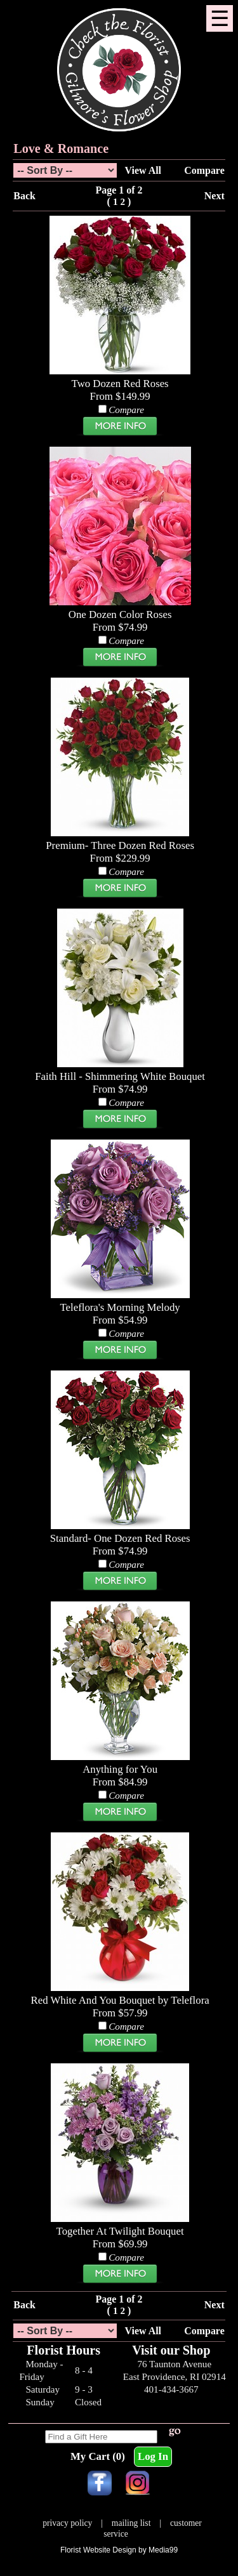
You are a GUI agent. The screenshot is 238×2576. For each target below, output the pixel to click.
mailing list (131, 2523)
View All (143, 170)
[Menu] (219, 18)
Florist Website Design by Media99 (119, 2550)
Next (214, 195)
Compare (204, 170)
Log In (153, 2456)
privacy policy (67, 2523)
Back (24, 195)
